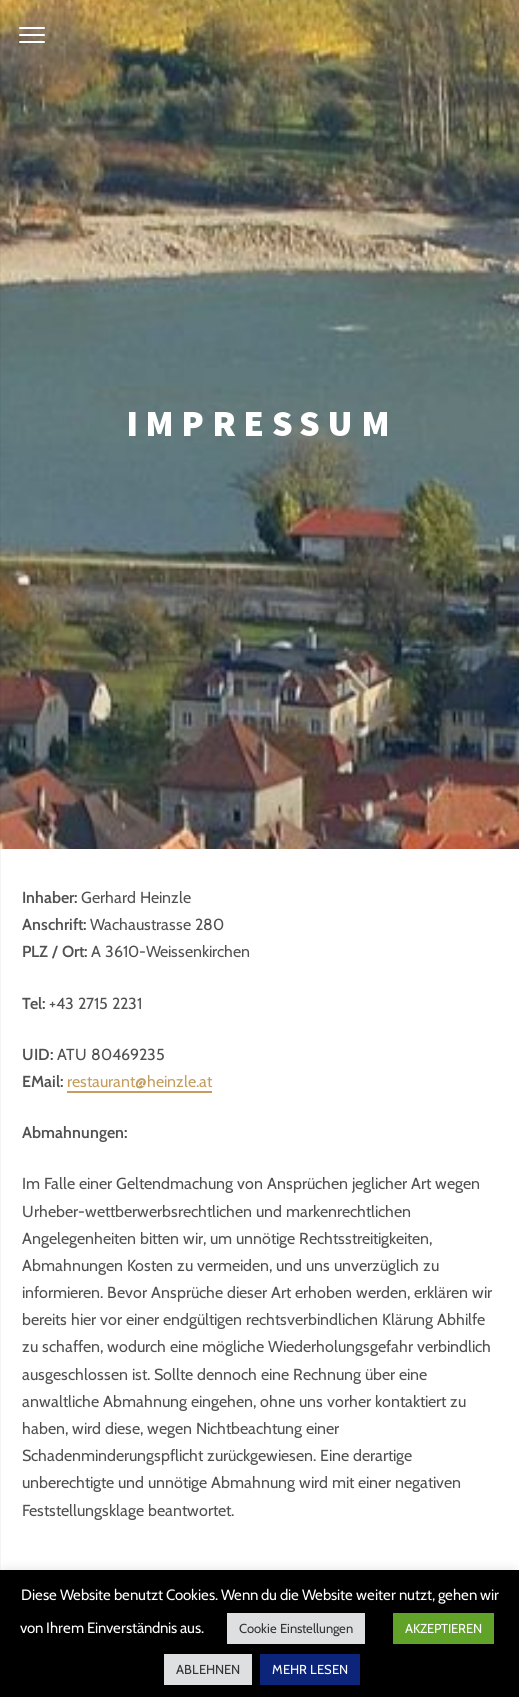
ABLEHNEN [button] (208, 1669)
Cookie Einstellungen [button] (296, 1628)
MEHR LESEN (310, 1669)
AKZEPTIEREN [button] (443, 1628)
